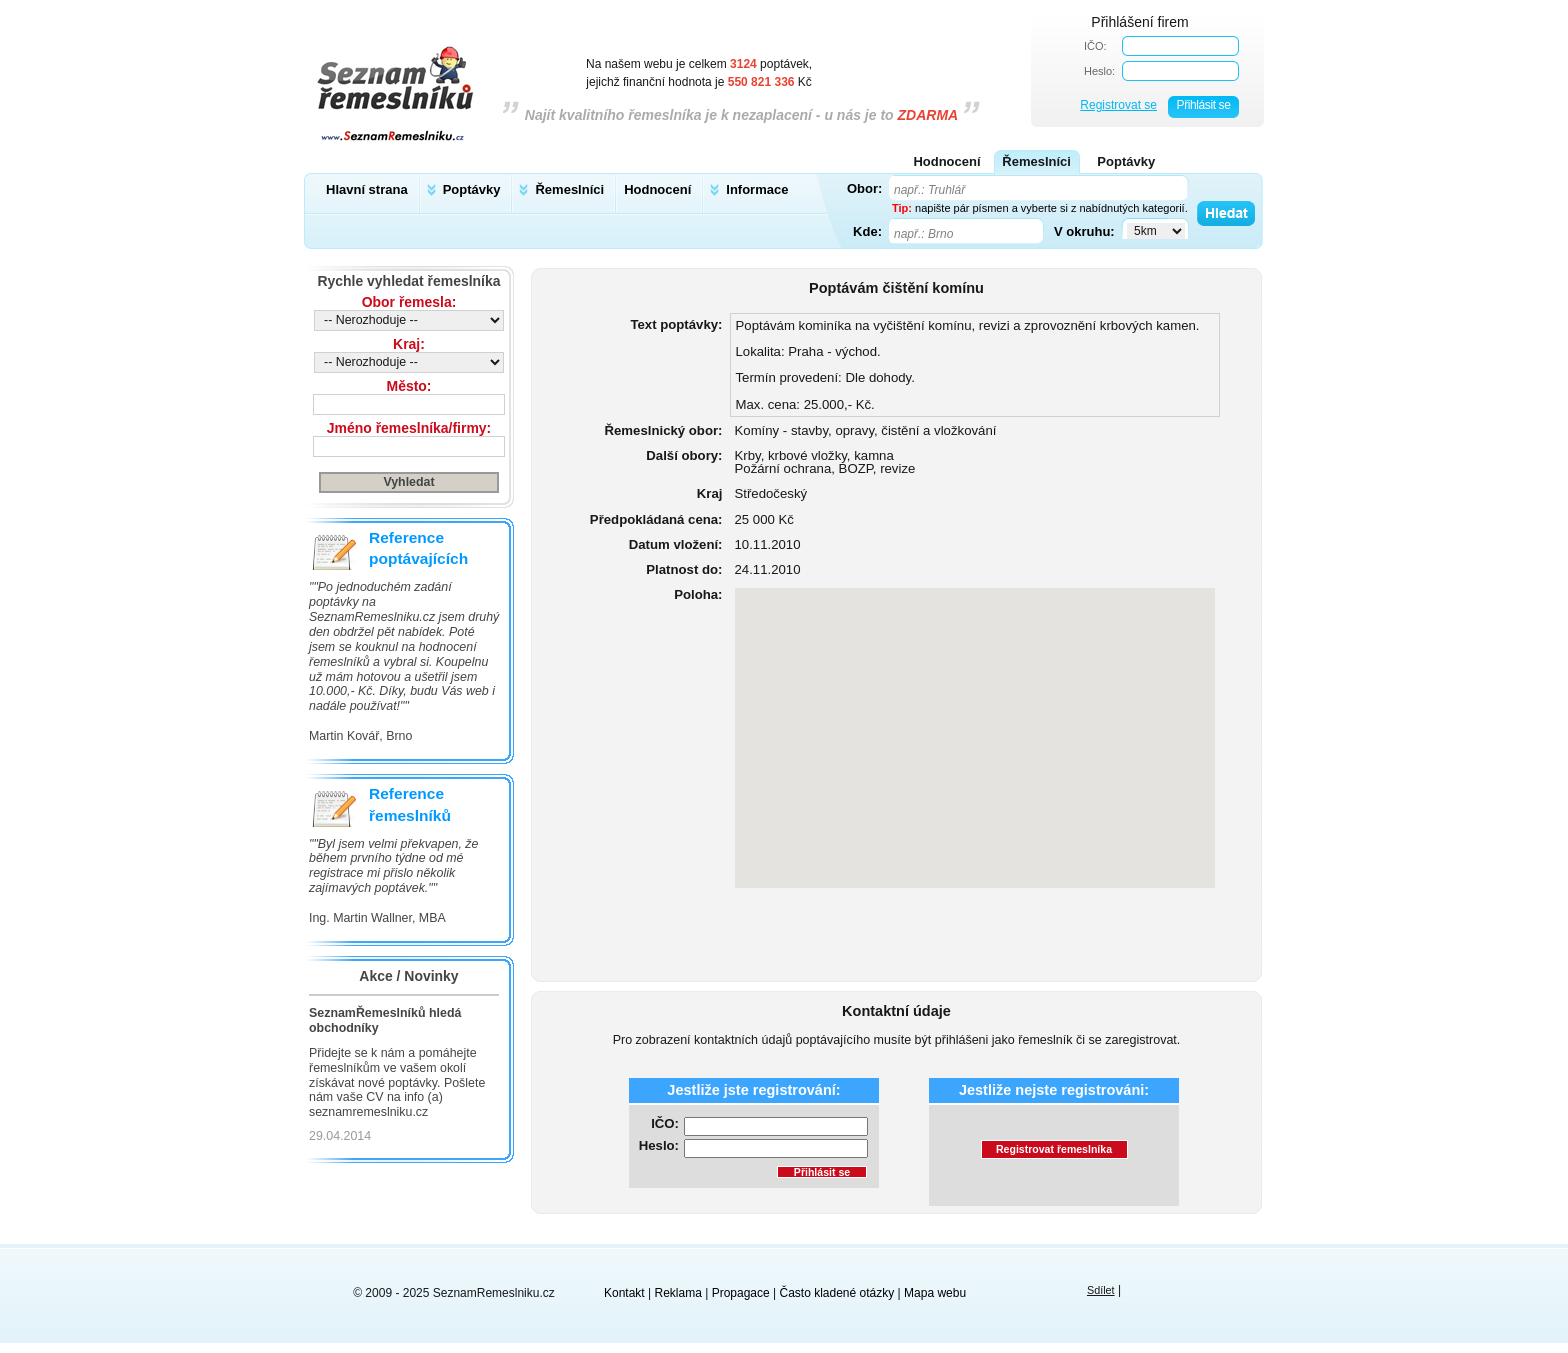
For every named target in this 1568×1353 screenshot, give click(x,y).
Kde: (867, 231)
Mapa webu (935, 1293)
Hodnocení (657, 189)
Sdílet (1101, 1290)
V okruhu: (1084, 231)
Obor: (864, 188)
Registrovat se (1118, 105)
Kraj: (409, 344)
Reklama (678, 1293)
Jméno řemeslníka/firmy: (409, 428)
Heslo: (1099, 71)
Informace (757, 189)
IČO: (1095, 46)
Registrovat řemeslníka (1054, 1149)
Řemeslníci (569, 189)
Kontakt (624, 1293)
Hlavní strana (367, 189)
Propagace (741, 1293)
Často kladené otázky (837, 1293)
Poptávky (472, 189)
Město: (409, 386)
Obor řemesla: (409, 302)
